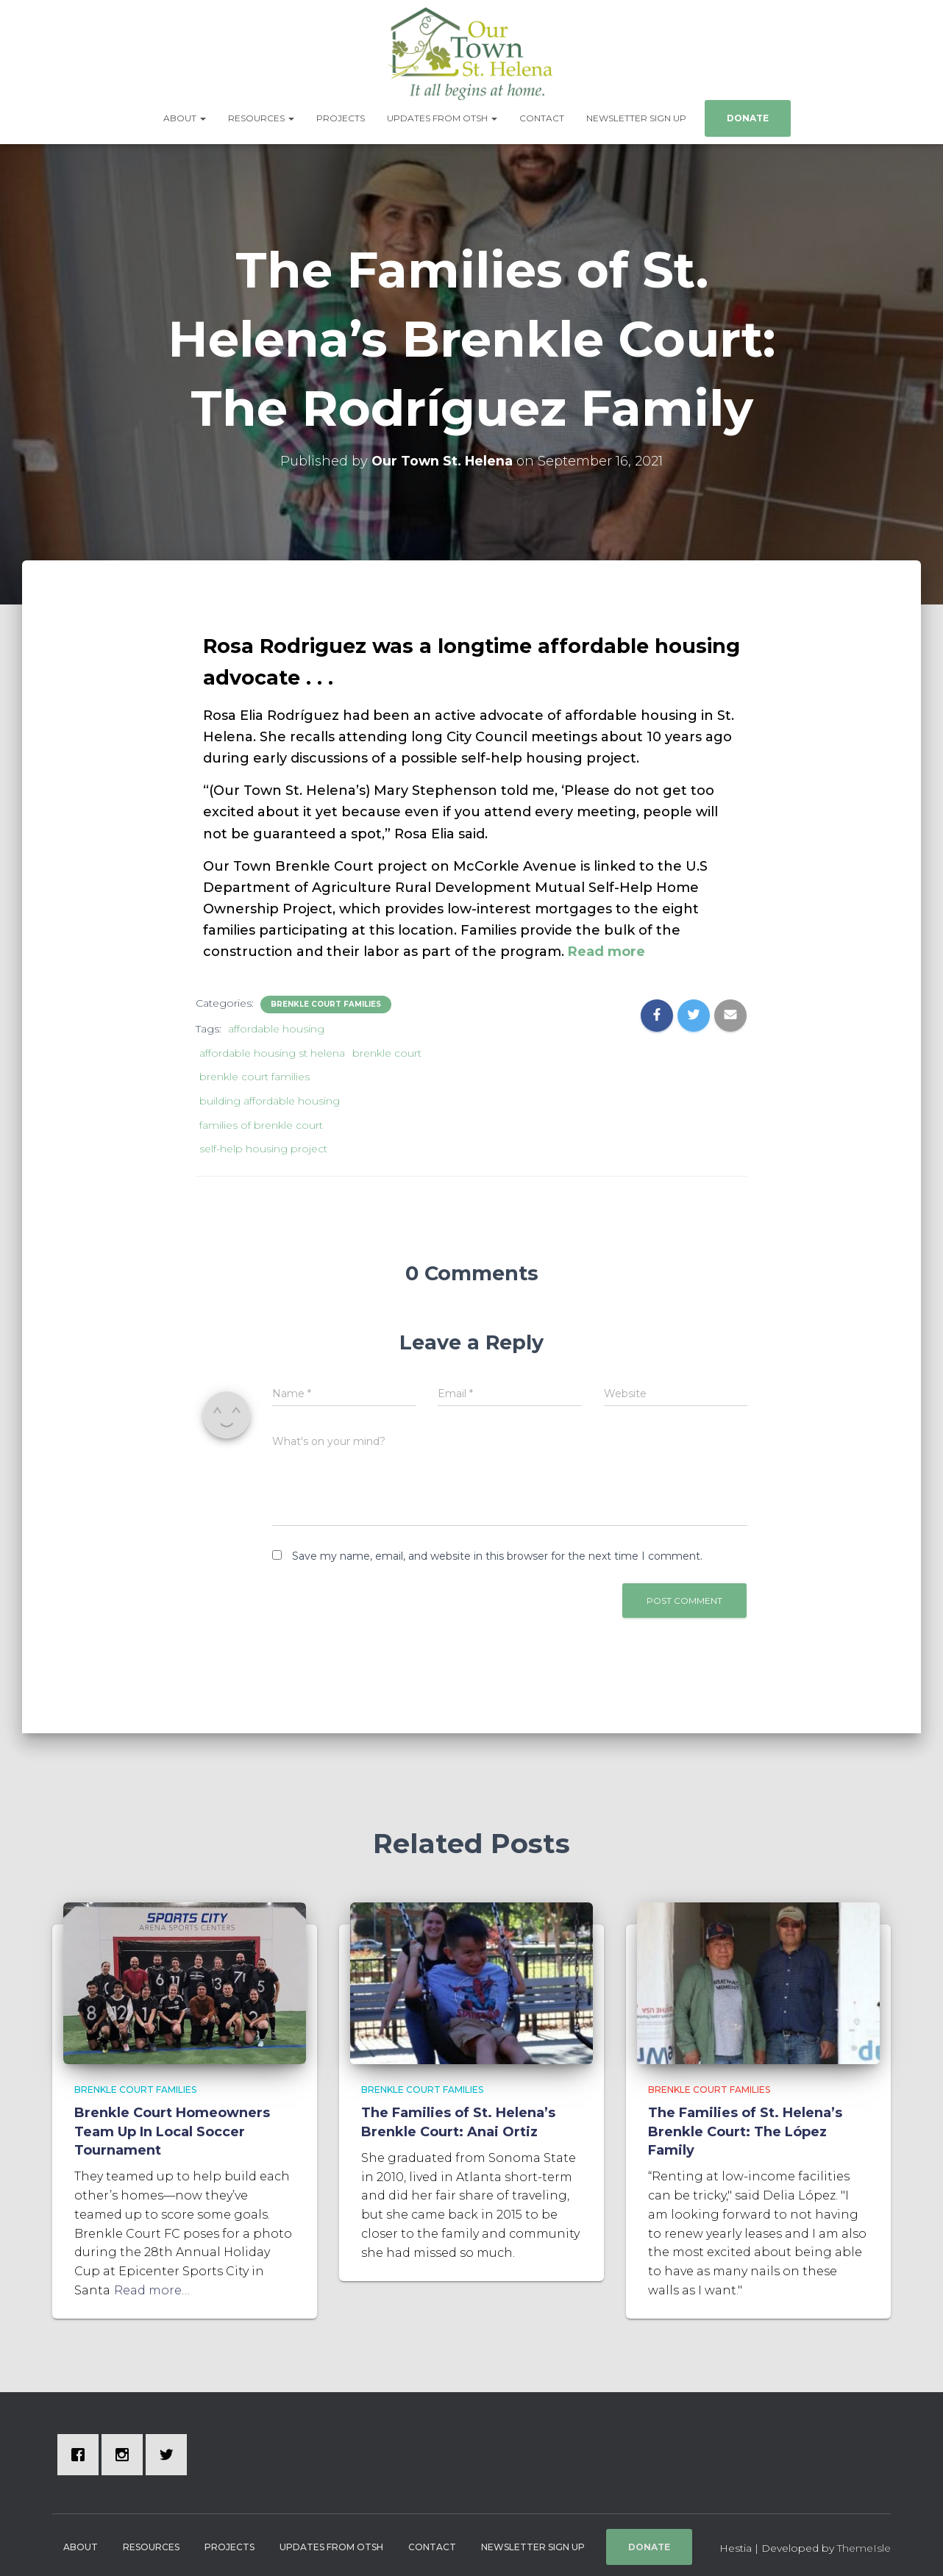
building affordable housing (269, 1095)
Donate (748, 116)
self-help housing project (263, 1144)
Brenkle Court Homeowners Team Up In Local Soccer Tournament (172, 2126)
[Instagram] (126, 2449)
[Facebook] (82, 2449)
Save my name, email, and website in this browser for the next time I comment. (497, 1551)
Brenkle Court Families (326, 999)
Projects (340, 116)
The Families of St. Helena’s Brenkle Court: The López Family (745, 2126)
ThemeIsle (864, 2543)
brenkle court (386, 1048)
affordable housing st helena (272, 1048)
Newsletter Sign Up (636, 116)
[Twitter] (170, 2449)
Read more (604, 946)
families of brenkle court (261, 1120)
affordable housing (276, 1023)
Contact (541, 116)
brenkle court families (254, 1072)
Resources (261, 116)
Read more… (152, 2285)
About (184, 116)
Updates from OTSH (442, 116)
